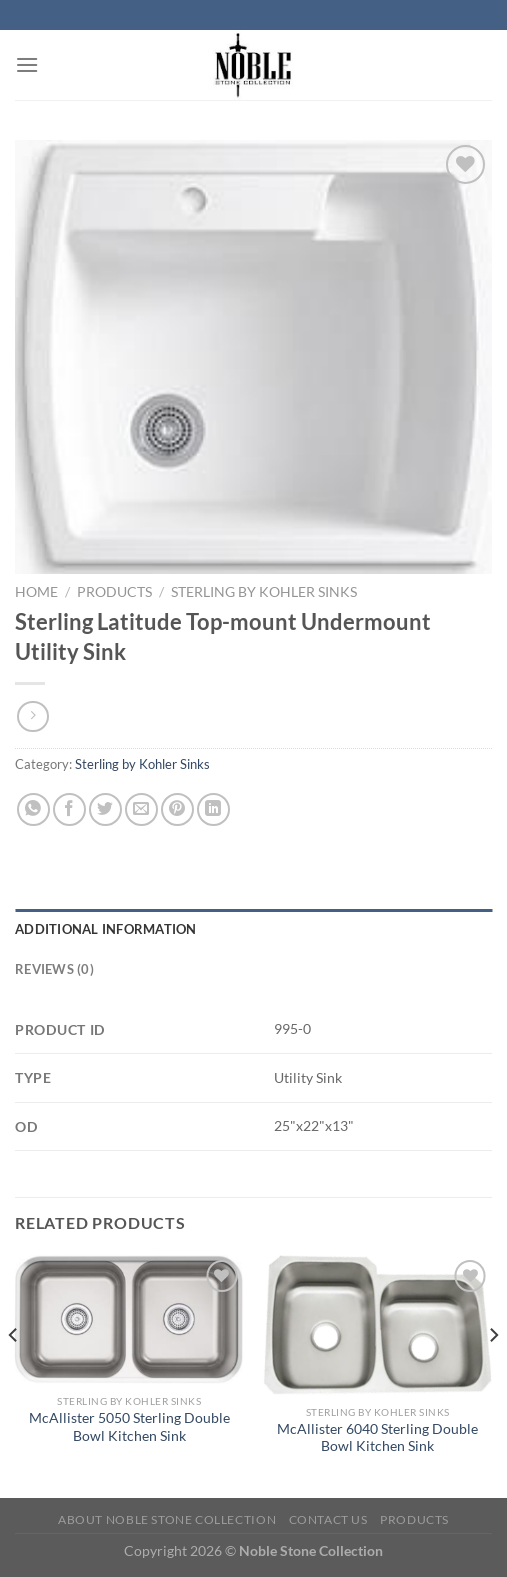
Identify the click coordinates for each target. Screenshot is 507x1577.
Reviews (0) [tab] (54, 969)
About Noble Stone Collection (167, 1519)
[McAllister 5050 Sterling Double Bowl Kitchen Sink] (129, 1319)
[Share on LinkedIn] (213, 809)
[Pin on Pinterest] (177, 809)
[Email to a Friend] (141, 809)
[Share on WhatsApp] (33, 809)
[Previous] (14, 1374)
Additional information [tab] (106, 929)
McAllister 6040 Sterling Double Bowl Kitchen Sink (377, 1438)
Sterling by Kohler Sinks (264, 592)
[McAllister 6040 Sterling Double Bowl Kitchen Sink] (377, 1325)
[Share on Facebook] (69, 809)
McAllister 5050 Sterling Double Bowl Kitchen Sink (129, 1427)
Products (114, 592)
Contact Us (328, 1519)
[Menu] (27, 64)
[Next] (493, 1374)
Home (36, 592)
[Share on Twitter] (105, 809)
